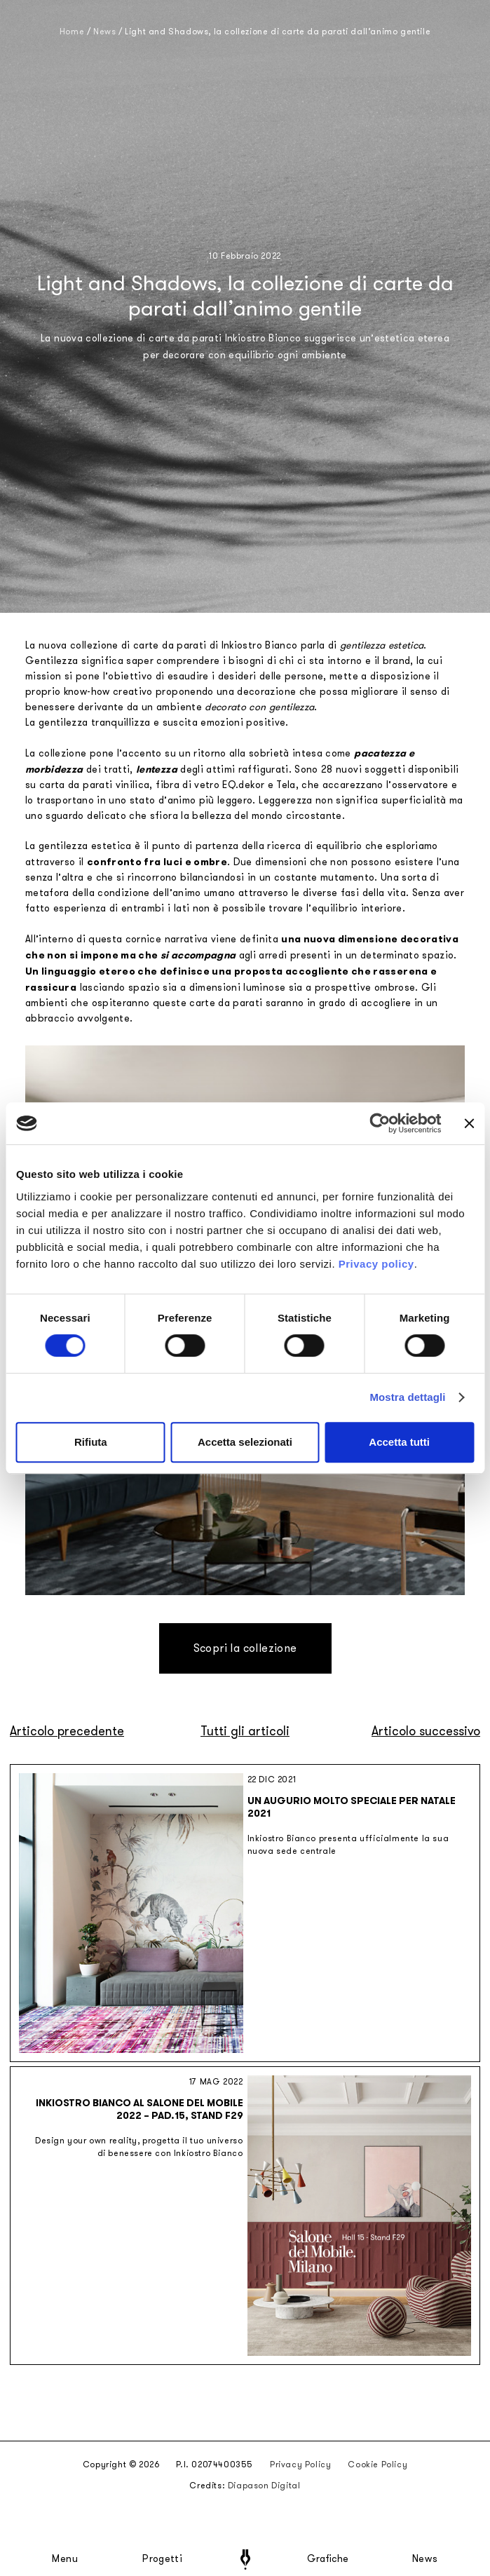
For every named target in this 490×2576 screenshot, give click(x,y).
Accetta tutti (399, 1442)
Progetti (162, 2559)
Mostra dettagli (407, 1397)
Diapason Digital (264, 2485)
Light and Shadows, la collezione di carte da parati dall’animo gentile (277, 31)
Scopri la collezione (245, 1648)
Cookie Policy (377, 2464)
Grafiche (327, 2559)
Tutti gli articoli (245, 1731)
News (425, 2559)
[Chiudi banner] (469, 1123)
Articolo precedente (67, 1731)
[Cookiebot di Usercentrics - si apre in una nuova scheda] (380, 1123)
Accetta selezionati (245, 1442)
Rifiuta (90, 1442)
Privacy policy (376, 1264)
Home (72, 31)
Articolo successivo (426, 1731)
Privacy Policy (300, 2464)
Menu (65, 2559)
